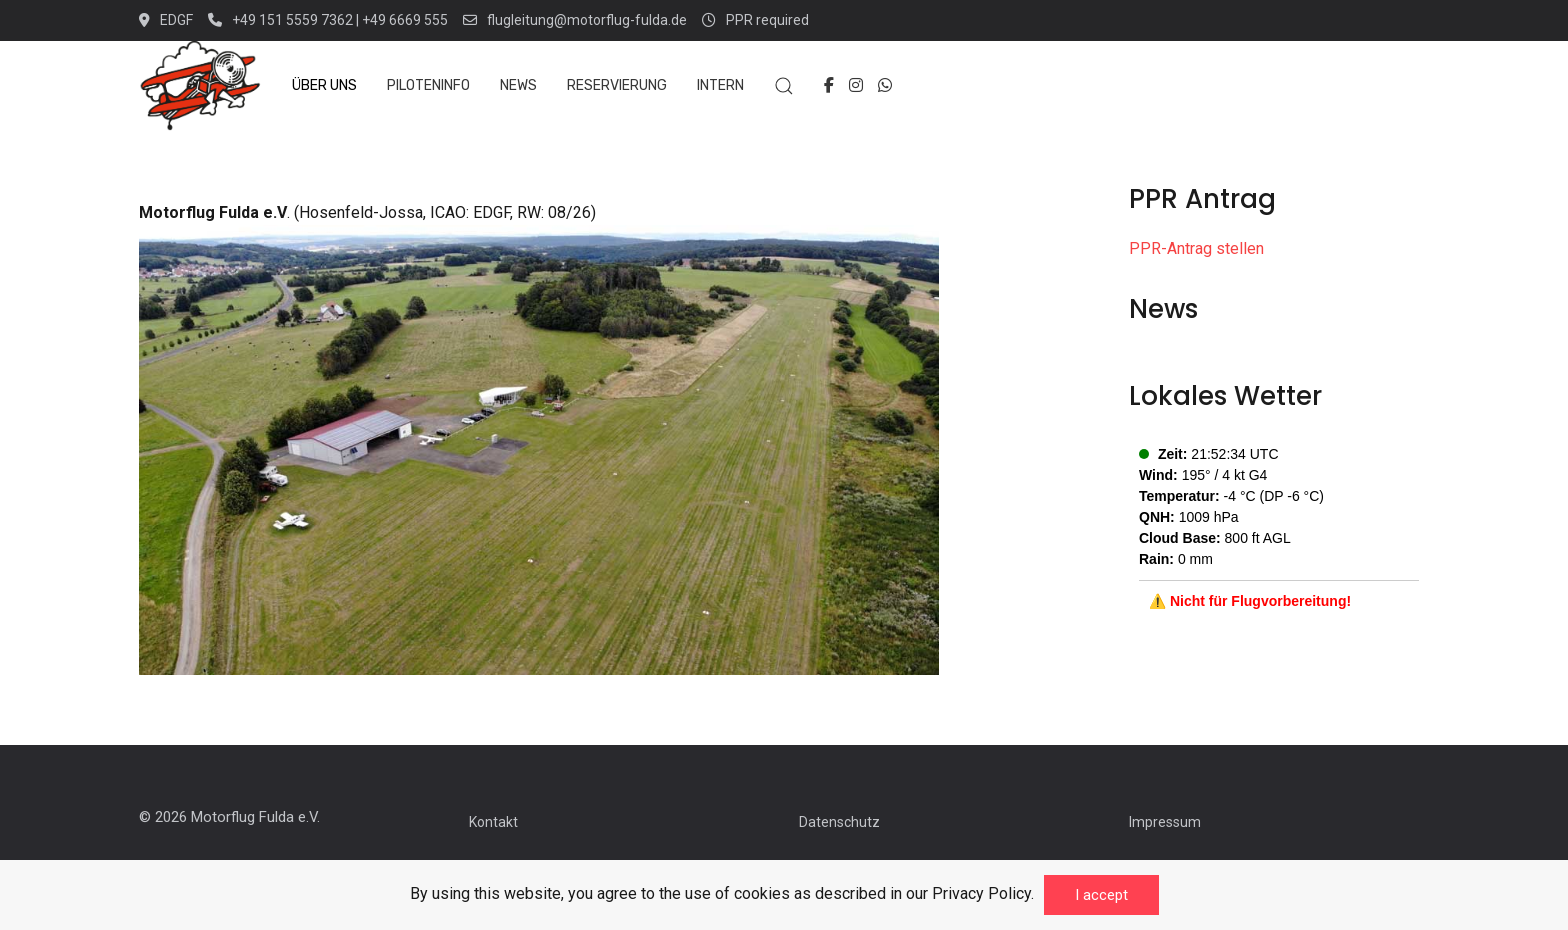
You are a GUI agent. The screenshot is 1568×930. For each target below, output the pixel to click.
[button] (784, 86)
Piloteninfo (428, 85)
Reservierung (617, 85)
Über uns (324, 85)
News (518, 85)
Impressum (1165, 822)
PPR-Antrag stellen (1196, 248)
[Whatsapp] (885, 85)
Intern (720, 85)
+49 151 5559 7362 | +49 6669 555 (328, 20)
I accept (1101, 895)
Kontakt (493, 822)
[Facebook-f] (829, 85)
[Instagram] (856, 85)
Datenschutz (839, 822)
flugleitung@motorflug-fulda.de (575, 20)
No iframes (1279, 534)
